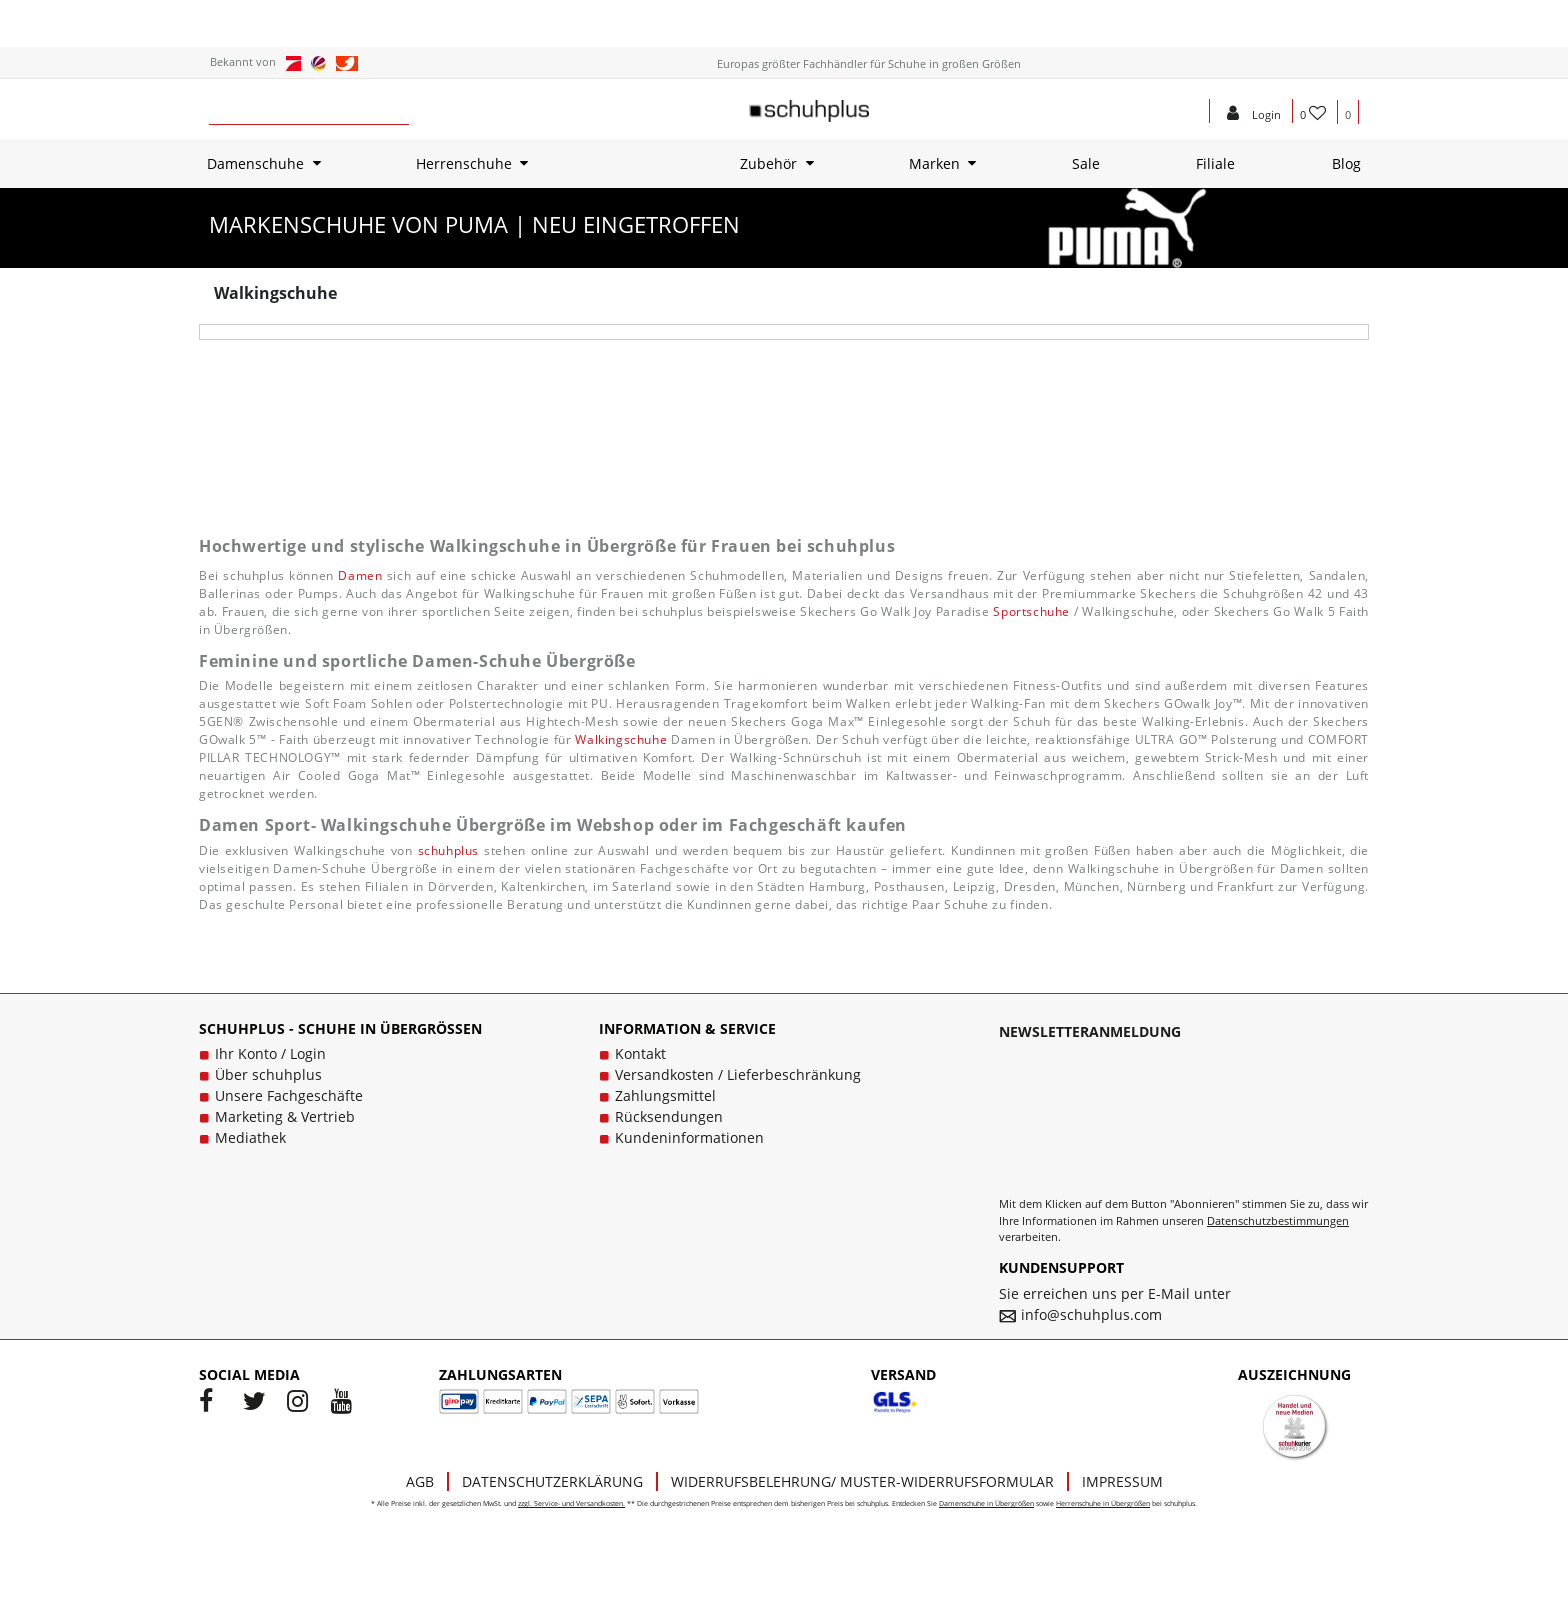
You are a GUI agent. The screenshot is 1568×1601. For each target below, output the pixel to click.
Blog (1346, 163)
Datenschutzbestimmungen (1278, 1220)
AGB (420, 1481)
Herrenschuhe (464, 163)
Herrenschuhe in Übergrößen (1103, 1503)
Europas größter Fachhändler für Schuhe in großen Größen (869, 63)
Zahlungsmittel (665, 1095)
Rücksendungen (669, 1116)
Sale (1086, 163)
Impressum (1122, 1481)
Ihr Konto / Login (270, 1053)
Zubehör (768, 163)
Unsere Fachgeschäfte (289, 1095)
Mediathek (250, 1137)
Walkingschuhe (621, 739)
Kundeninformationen (689, 1137)
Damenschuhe (255, 163)
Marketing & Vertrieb (285, 1116)
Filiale (1215, 163)
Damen (360, 575)
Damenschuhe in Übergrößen (986, 1503)
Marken (934, 163)
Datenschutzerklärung (552, 1481)
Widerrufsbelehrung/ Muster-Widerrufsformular (862, 1481)
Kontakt (640, 1053)
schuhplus (448, 850)
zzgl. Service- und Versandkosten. (571, 1503)
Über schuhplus (268, 1074)
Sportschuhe (1031, 611)
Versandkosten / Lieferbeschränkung (738, 1074)
